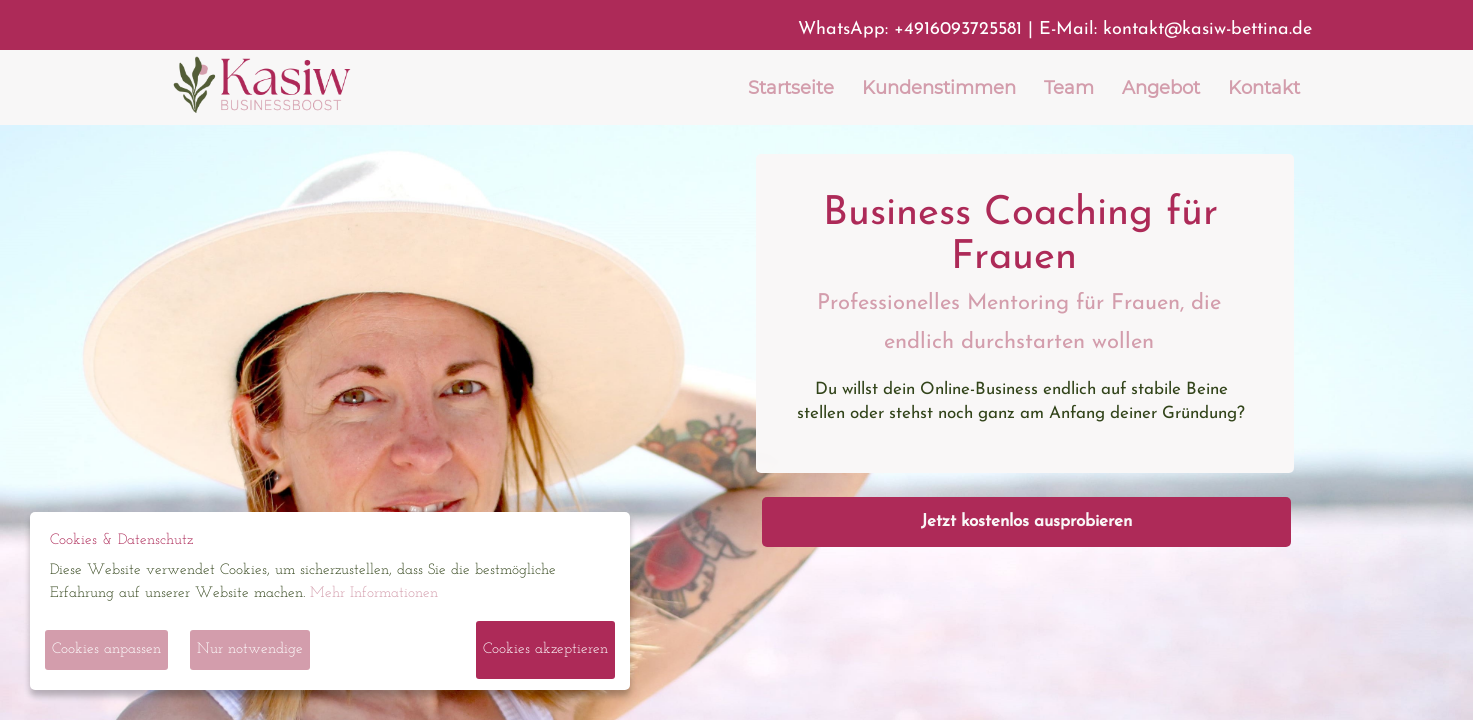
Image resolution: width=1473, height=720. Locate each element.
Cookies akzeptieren (545, 649)
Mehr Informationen (374, 593)
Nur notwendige (250, 649)
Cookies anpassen (106, 649)
